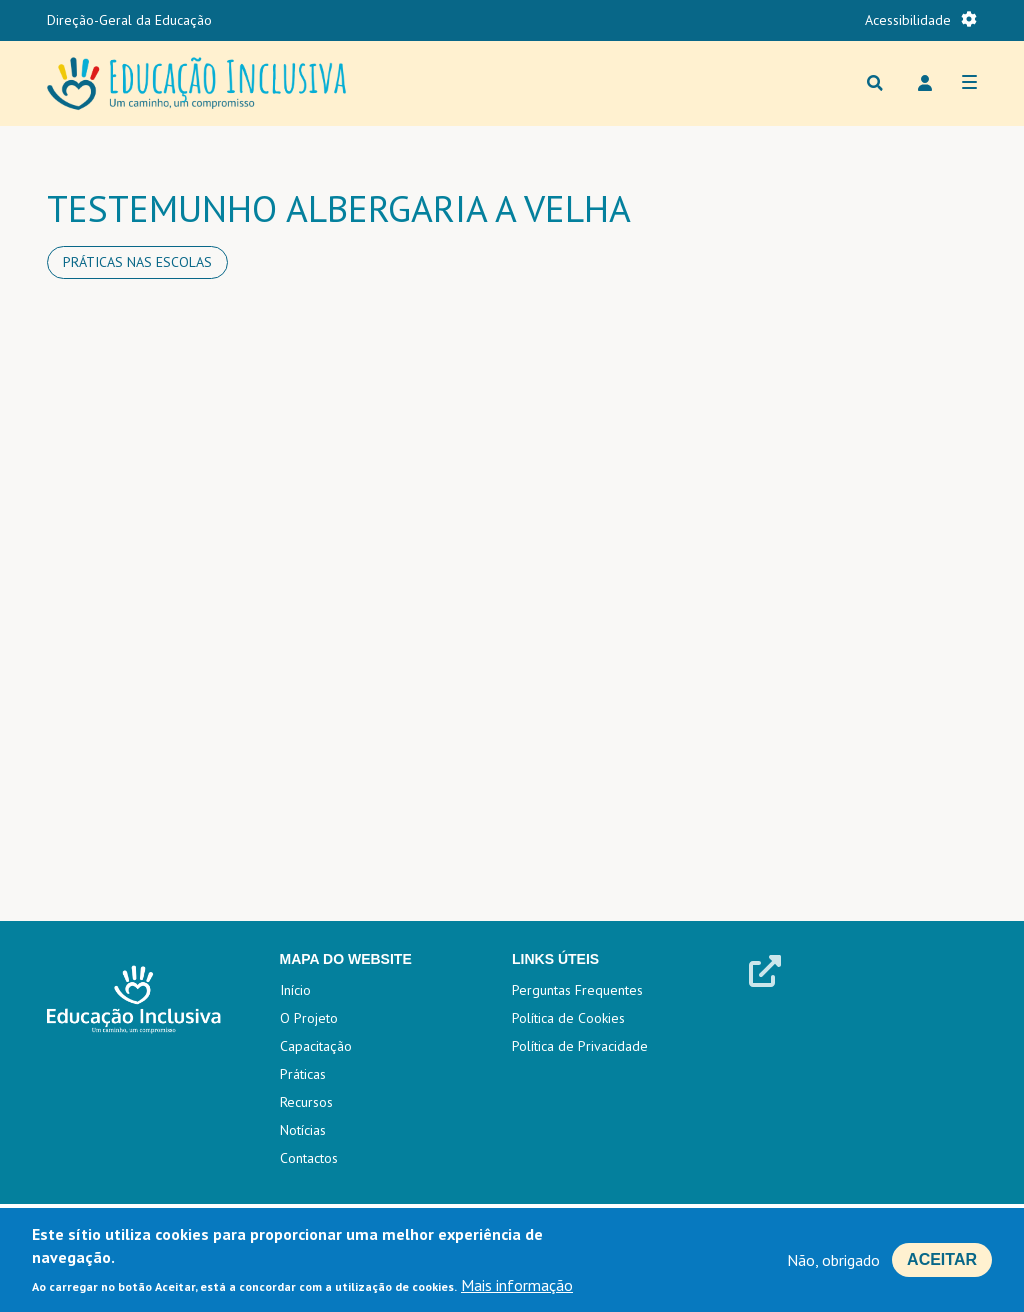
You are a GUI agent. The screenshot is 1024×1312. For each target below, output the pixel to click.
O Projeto (309, 1018)
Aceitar (942, 1259)
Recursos (306, 1102)
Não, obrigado (833, 1260)
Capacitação (316, 1046)
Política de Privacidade (580, 1046)
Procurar (875, 83)
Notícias (303, 1130)
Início (295, 990)
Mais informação (517, 1285)
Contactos (309, 1158)
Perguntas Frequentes (577, 990)
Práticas (303, 1074)
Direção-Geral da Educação (129, 20)
